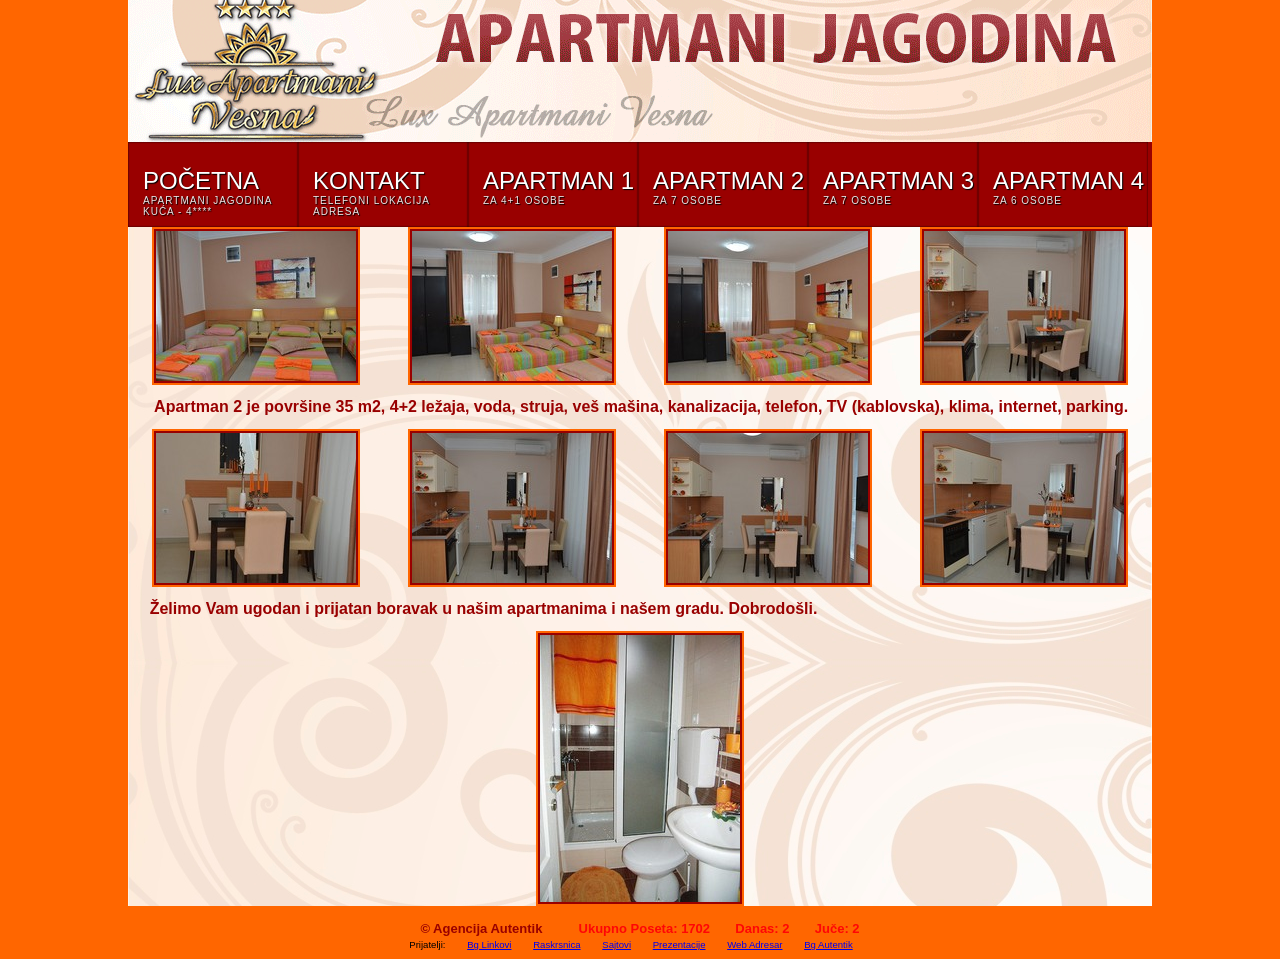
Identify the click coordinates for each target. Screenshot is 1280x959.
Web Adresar (754, 944)
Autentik (516, 928)
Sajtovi (616, 944)
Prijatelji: (427, 944)
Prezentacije (679, 944)
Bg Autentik (828, 944)
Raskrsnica (556, 944)
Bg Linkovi (489, 944)
